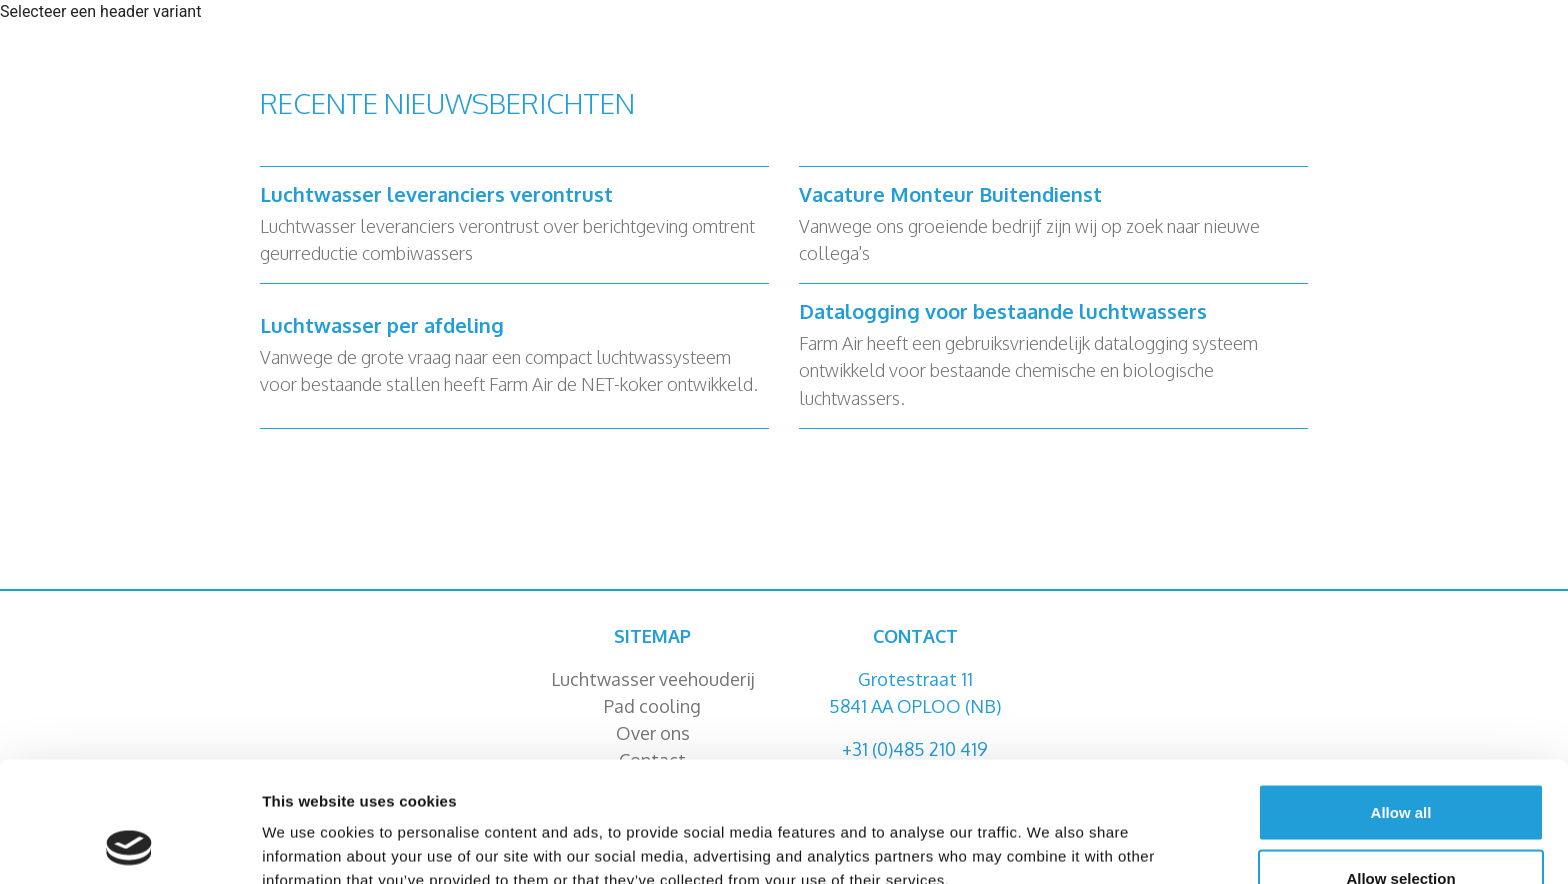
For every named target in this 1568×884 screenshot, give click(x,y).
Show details (1049, 832)
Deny (1401, 830)
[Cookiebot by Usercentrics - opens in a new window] (129, 845)
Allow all (1401, 699)
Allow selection (1400, 765)
